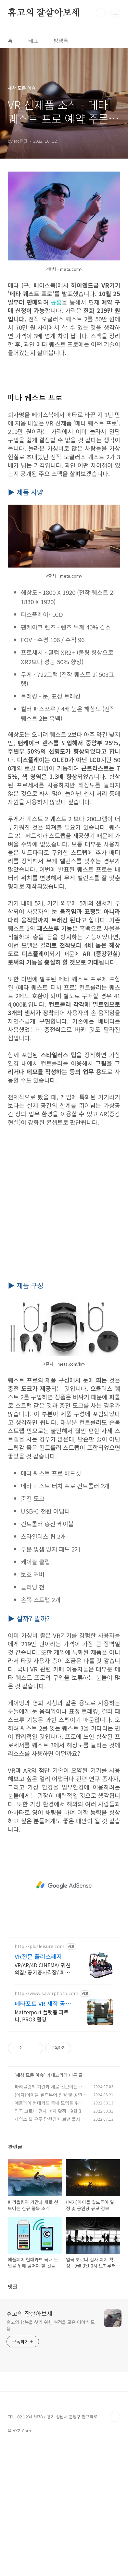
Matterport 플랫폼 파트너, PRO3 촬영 (42, 2143)
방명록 (61, 40)
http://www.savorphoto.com (46, 2121)
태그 (33, 40)
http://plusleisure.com (39, 2074)
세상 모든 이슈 (30, 2202)
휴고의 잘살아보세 (44, 13)
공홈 (56, 302)
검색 (101, 13)
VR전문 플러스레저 (38, 2084)
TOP (115, 2544)
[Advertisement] (64, 429)
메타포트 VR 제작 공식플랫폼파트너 (43, 2131)
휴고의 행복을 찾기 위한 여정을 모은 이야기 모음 (50, 2453)
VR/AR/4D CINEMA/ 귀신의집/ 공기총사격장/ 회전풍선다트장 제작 (42, 2096)
